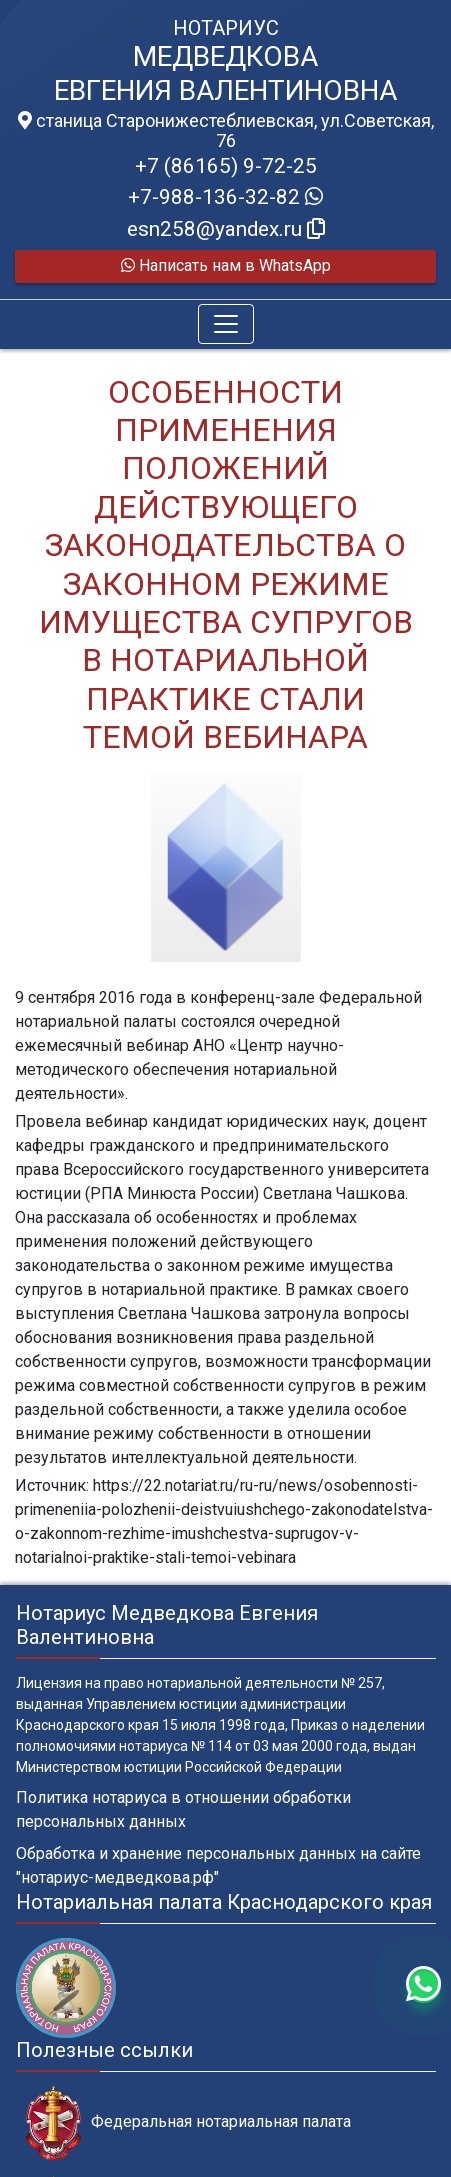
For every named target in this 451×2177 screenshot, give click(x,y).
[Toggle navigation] (226, 324)
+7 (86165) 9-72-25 (226, 166)
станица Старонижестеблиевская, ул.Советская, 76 (226, 131)
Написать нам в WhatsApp (226, 265)
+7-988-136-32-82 (225, 197)
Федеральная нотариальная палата (188, 2122)
